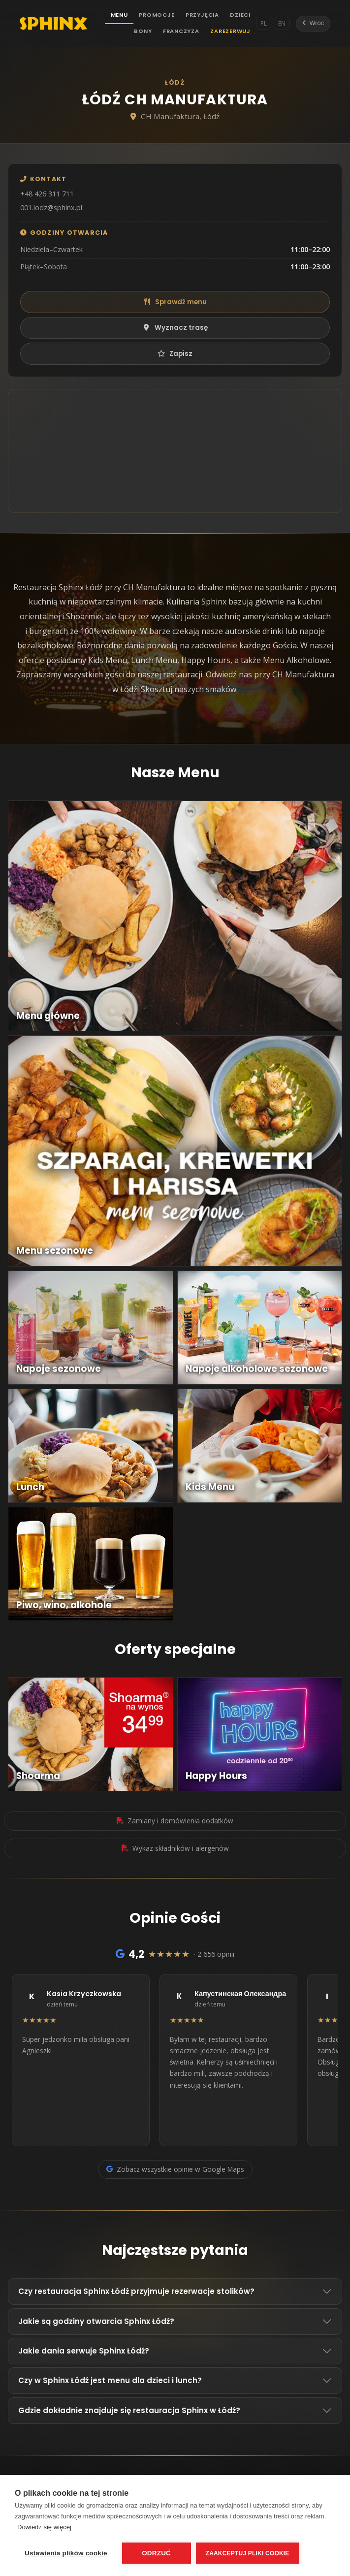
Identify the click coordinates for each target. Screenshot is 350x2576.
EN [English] (282, 23)
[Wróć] (313, 24)
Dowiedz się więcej (44, 2527)
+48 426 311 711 (47, 193)
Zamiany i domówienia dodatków (175, 1820)
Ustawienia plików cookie (66, 2553)
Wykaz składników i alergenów (175, 1848)
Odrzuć (156, 2553)
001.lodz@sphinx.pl (51, 207)
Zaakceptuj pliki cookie (247, 2553)
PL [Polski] (263, 23)
